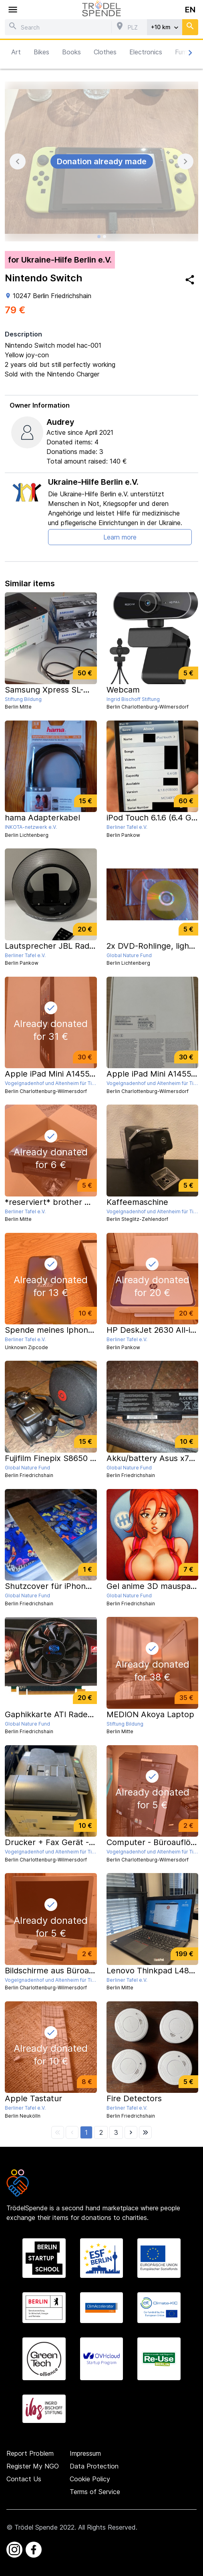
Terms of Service (95, 2492)
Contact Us (23, 2479)
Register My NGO (32, 2466)
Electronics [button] (145, 52)
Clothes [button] (105, 52)
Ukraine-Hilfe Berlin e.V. (93, 482)
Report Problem (30, 2453)
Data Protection (94, 2466)
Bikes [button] (41, 52)
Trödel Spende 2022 (44, 2527)
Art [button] (16, 52)
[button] (86, 2132)
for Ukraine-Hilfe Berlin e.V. (60, 260)
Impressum (85, 2453)
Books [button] (71, 52)
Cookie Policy (90, 2479)
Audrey (60, 422)
